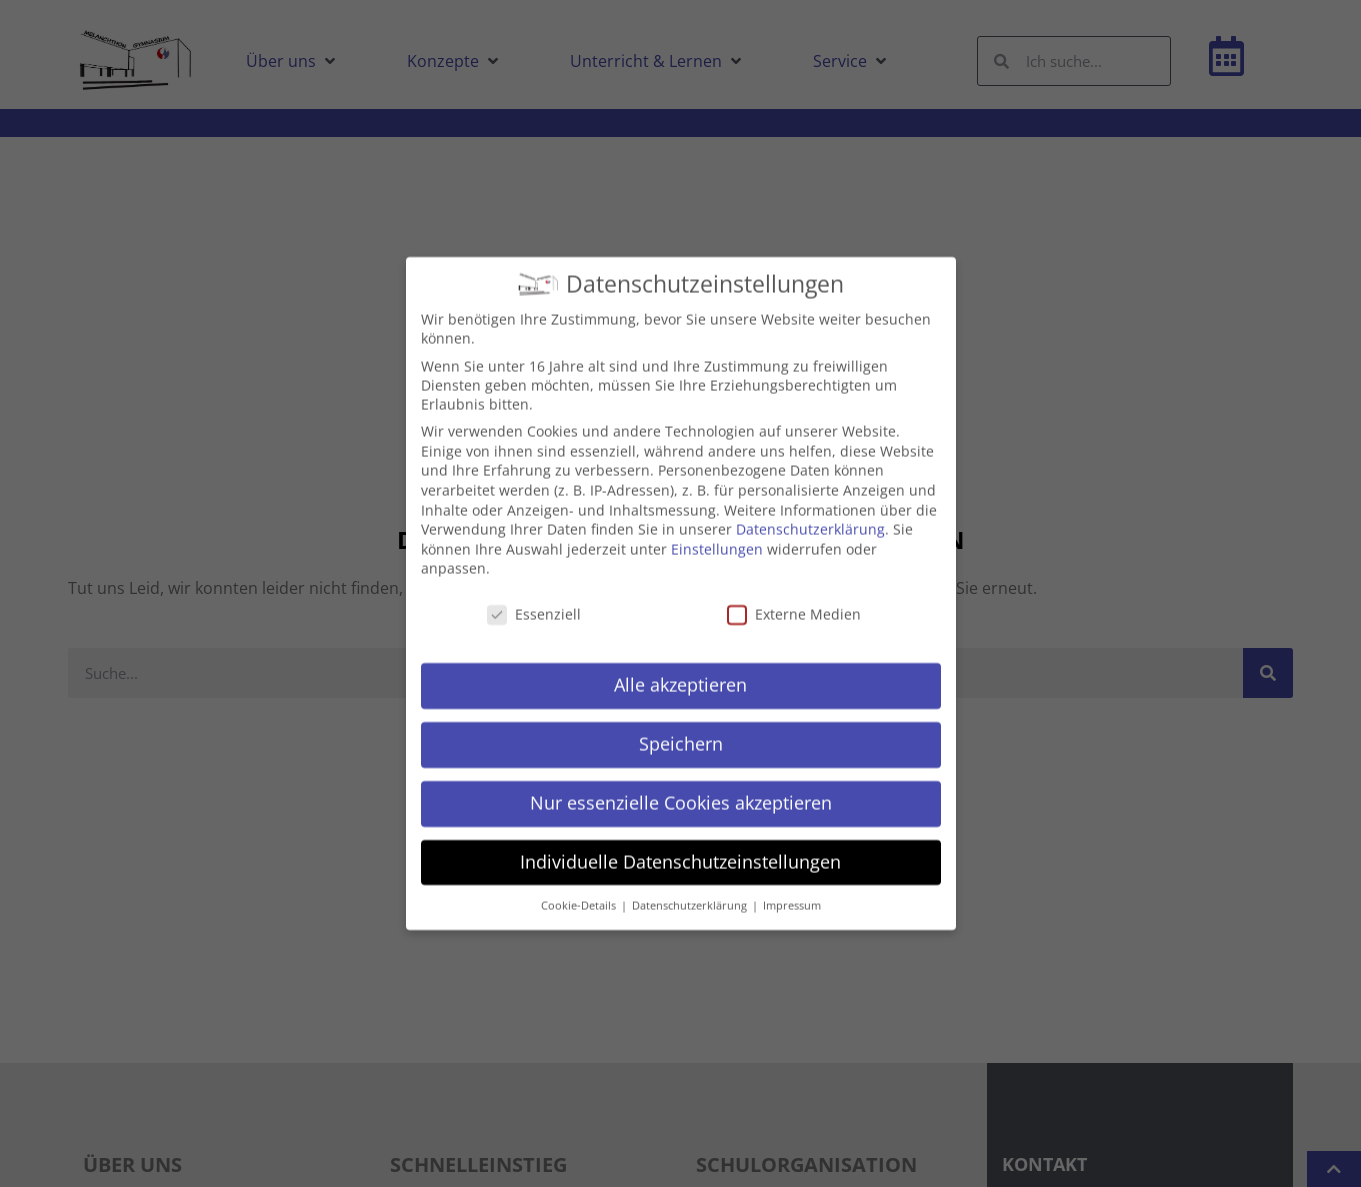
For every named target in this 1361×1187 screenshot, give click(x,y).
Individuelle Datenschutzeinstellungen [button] (680, 842)
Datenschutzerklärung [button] (691, 886)
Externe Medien (794, 595)
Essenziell (534, 595)
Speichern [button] (681, 724)
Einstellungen (717, 529)
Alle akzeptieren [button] (680, 665)
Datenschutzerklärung (810, 510)
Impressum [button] (792, 886)
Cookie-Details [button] (580, 886)
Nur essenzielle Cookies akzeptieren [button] (681, 783)
